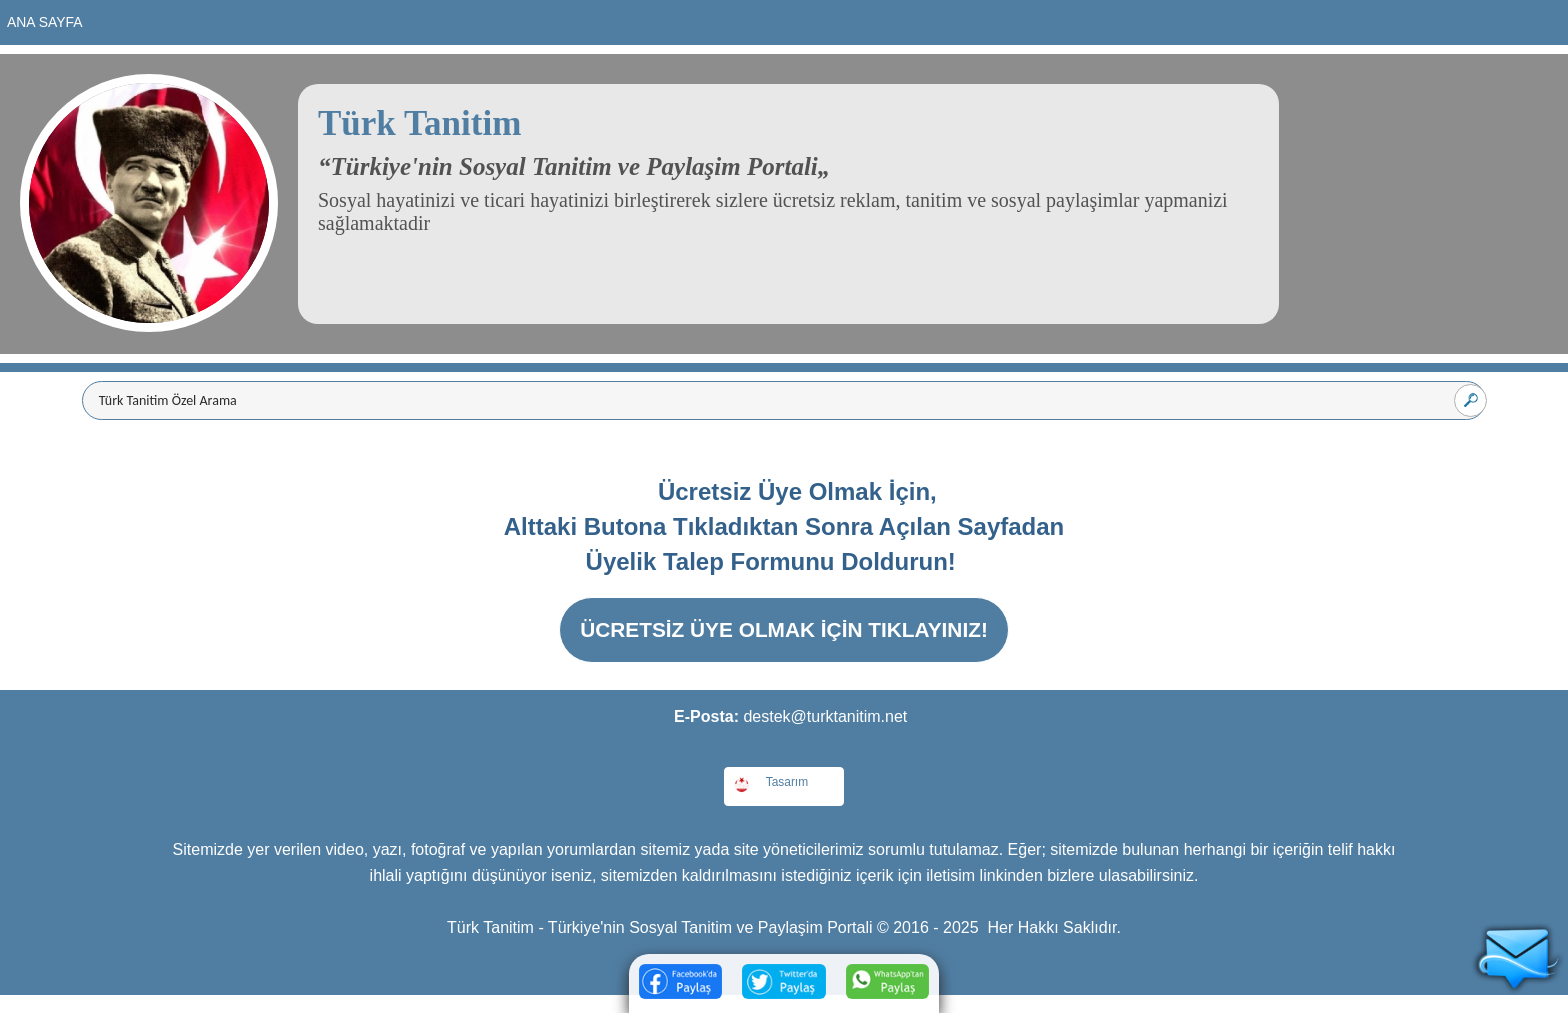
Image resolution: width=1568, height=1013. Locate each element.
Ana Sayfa (45, 22)
